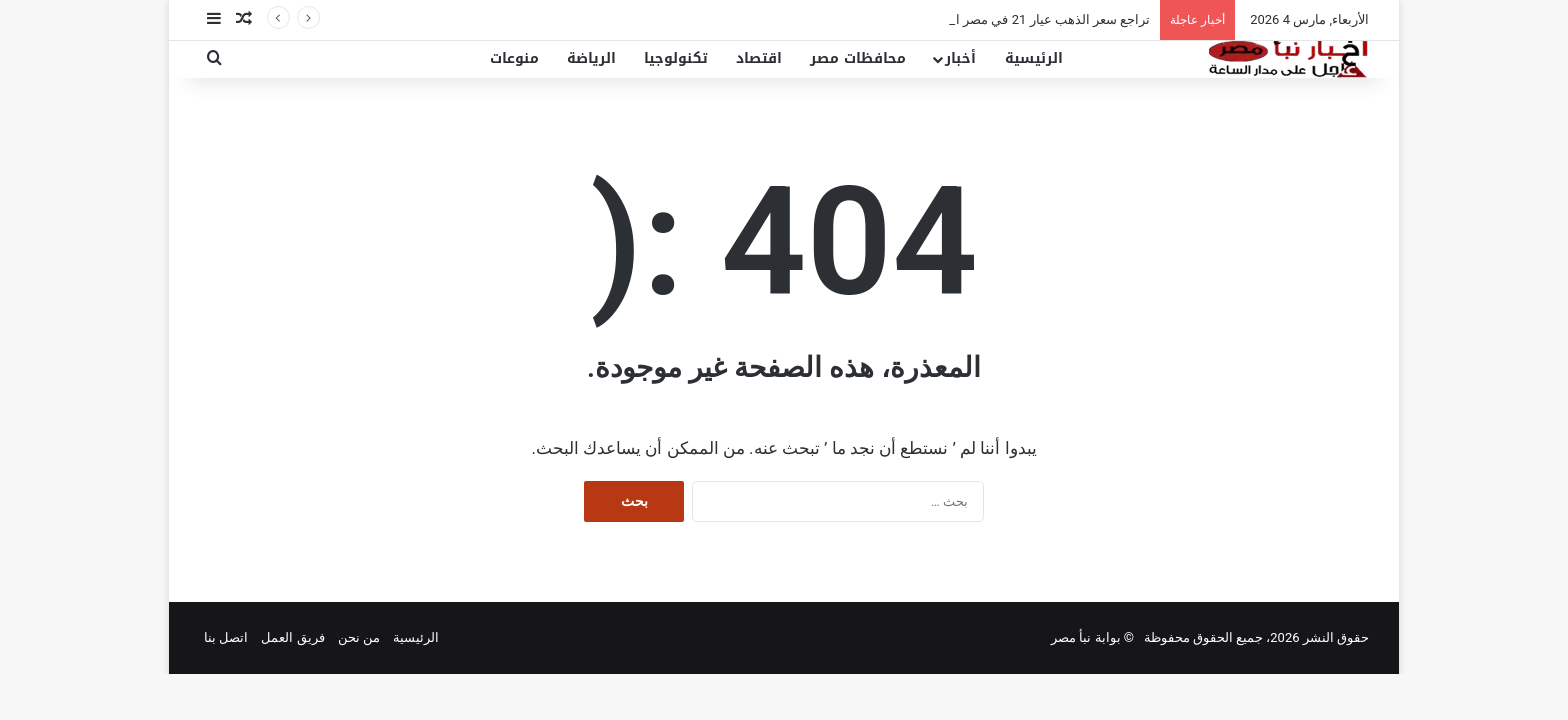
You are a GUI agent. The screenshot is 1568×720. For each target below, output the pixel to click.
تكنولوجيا (676, 58)
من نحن (359, 637)
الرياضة (591, 58)
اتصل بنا (226, 637)
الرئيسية (1034, 58)
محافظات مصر (858, 58)
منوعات (514, 58)
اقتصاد (759, 58)
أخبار (960, 58)
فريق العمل (292, 637)
